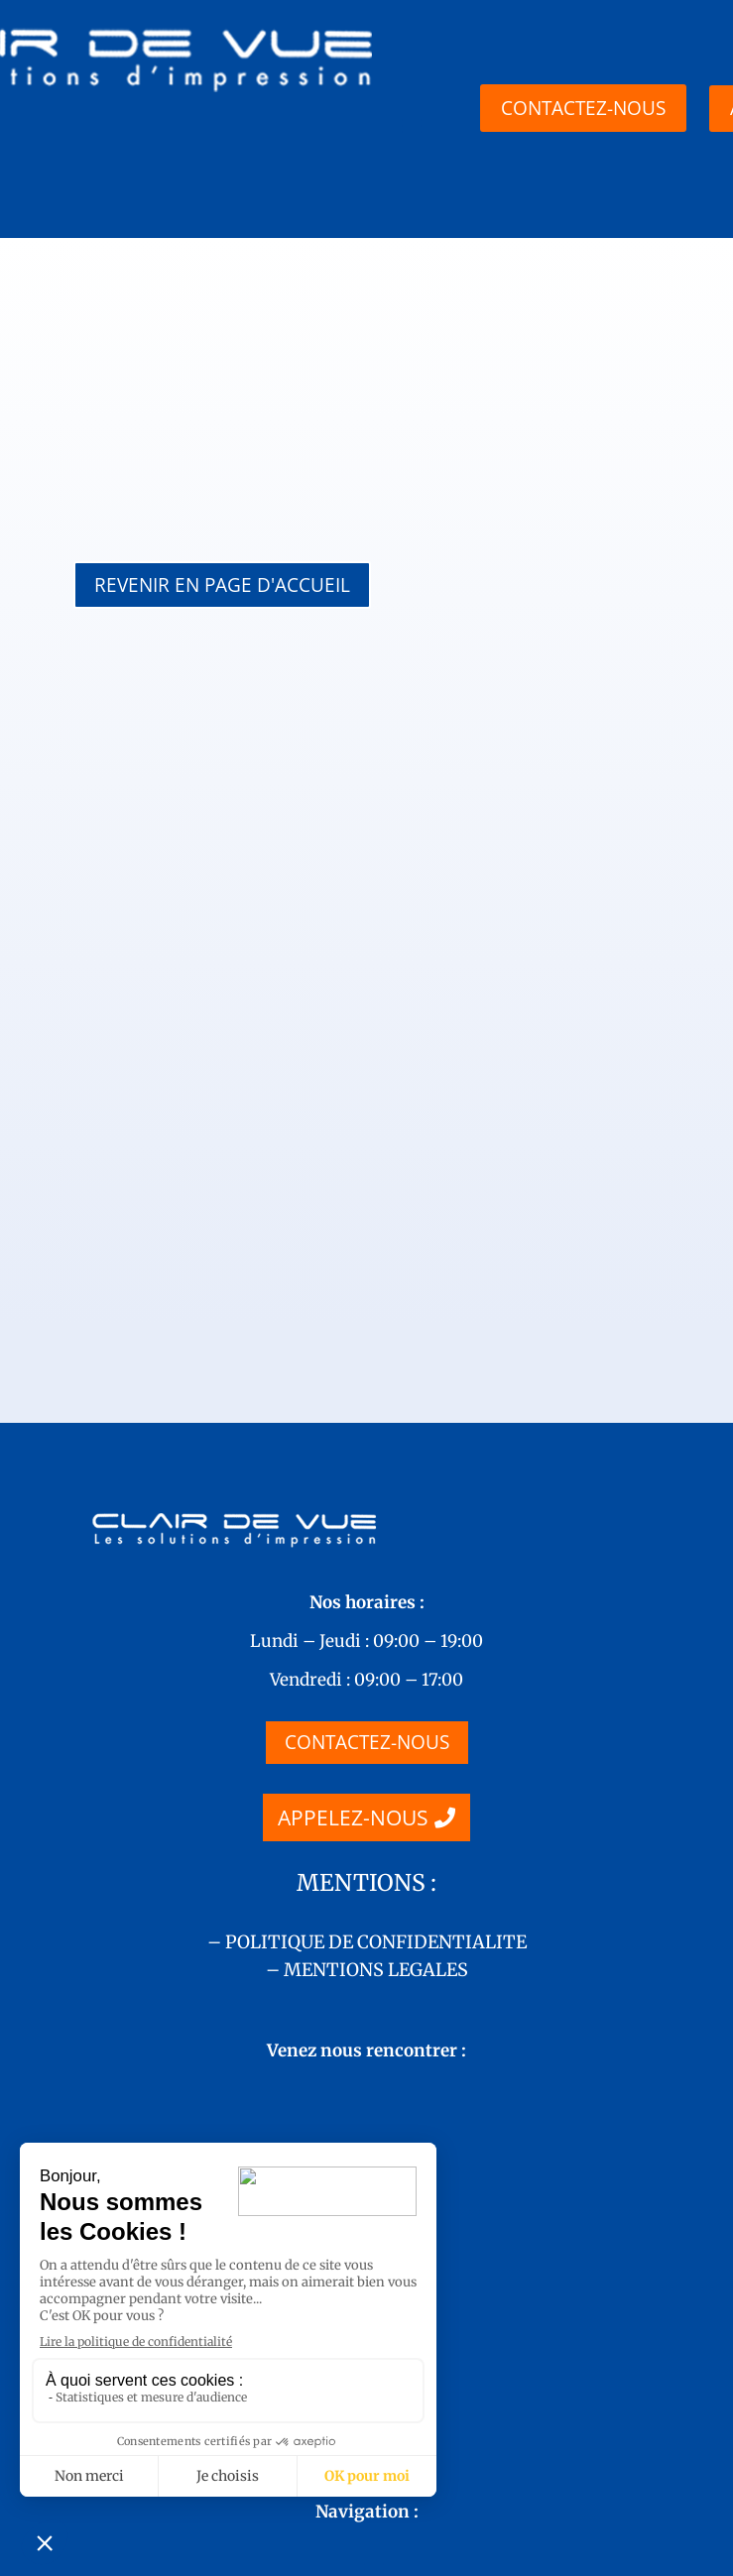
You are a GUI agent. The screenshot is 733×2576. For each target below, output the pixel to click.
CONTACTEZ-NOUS (367, 1547)
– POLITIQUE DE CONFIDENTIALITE (367, 1746)
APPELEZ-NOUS (353, 1622)
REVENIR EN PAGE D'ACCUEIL (222, 585)
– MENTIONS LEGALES (367, 1774)
